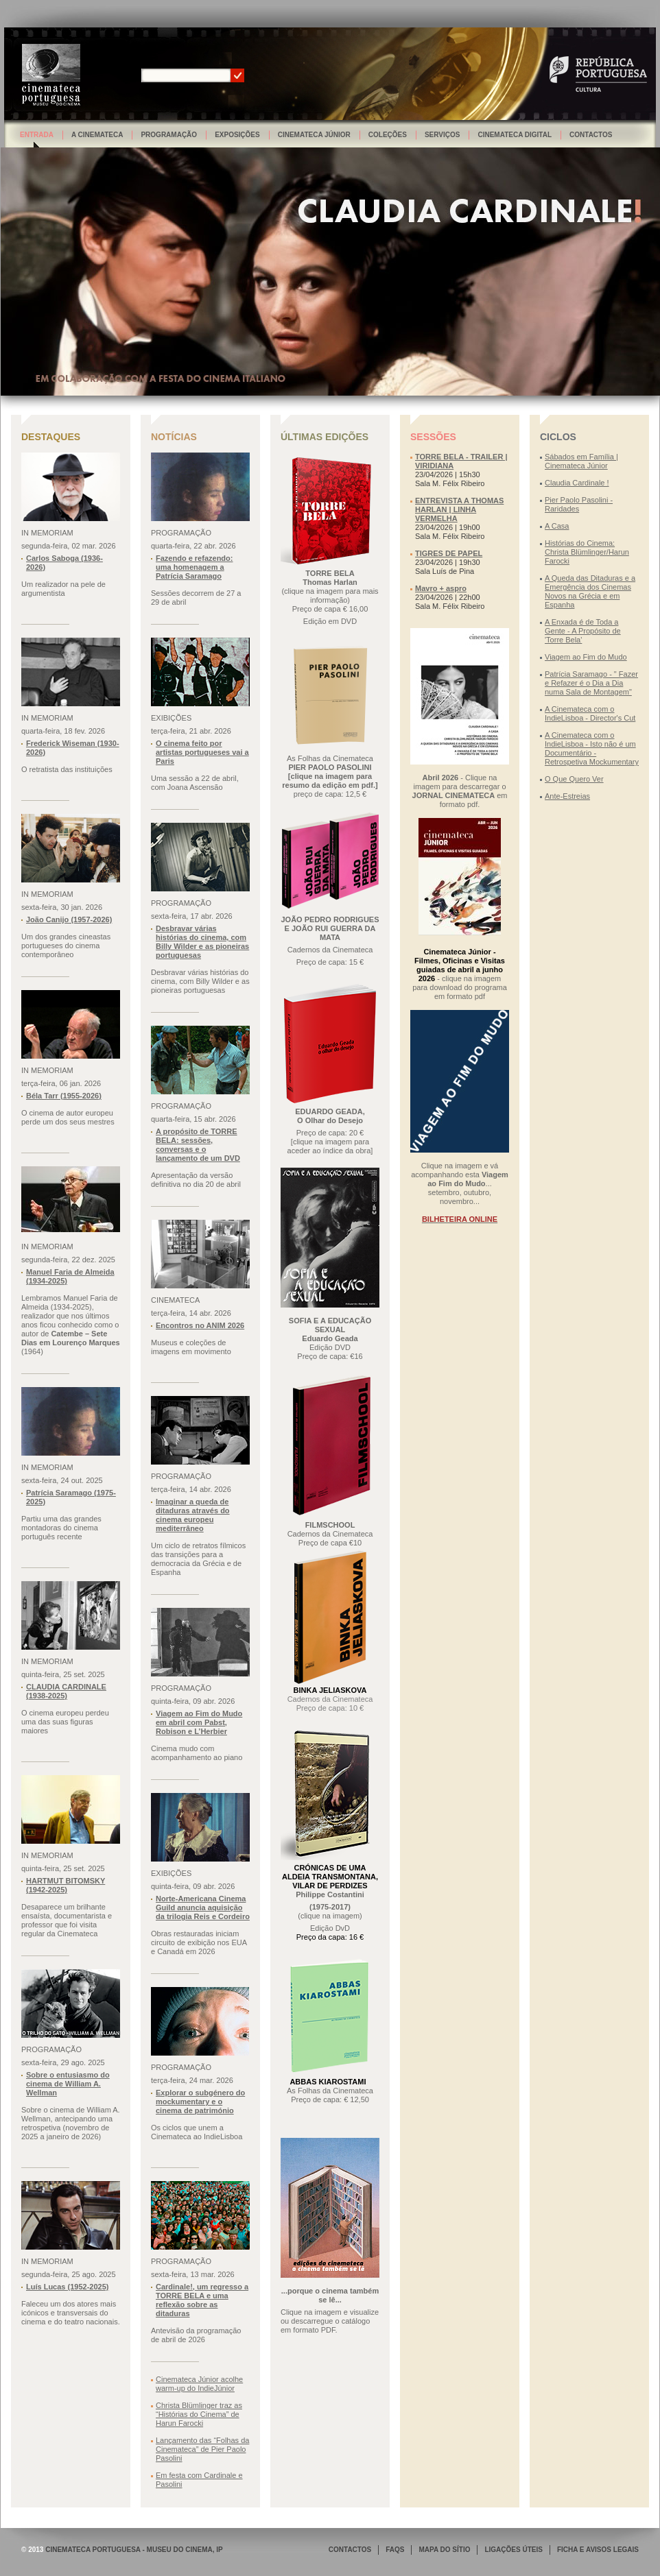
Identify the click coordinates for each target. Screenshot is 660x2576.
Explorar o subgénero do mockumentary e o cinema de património (200, 2102)
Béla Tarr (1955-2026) (64, 1096)
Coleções (387, 135)
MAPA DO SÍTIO (444, 2549)
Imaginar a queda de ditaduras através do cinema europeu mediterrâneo (193, 1514)
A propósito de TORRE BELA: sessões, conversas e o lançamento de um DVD (198, 1144)
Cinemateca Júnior (314, 135)
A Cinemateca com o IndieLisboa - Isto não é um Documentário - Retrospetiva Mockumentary (592, 748)
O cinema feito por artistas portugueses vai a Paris (202, 752)
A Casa (557, 526)
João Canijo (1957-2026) (69, 919)
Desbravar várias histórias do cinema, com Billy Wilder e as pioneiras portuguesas (202, 941)
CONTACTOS (350, 2549)
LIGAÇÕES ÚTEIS (513, 2549)
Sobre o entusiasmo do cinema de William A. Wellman (68, 2084)
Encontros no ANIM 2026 (200, 1325)
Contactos (590, 135)
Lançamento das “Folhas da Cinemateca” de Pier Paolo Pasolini (202, 2449)
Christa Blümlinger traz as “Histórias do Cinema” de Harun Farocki (199, 2414)
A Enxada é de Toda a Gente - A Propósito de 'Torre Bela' (583, 631)
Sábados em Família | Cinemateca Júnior (581, 461)
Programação (169, 135)
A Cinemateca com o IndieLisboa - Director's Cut (590, 713)
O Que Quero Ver (574, 779)
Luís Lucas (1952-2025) (67, 2287)
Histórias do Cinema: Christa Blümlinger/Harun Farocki (587, 552)
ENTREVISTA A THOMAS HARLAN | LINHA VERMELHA (459, 509)
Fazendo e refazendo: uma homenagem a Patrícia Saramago (194, 567)
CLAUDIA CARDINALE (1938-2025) (66, 1691)
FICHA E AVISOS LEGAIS (598, 2549)
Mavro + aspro (441, 588)
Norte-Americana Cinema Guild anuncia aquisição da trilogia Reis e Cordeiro (203, 1907)
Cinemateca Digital (515, 135)
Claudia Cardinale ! (577, 483)
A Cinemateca (97, 135)
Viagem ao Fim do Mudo (586, 657)
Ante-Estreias (567, 796)
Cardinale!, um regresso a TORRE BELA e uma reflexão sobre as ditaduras (202, 2300)
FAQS (395, 2549)
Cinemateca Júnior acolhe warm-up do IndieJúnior (199, 2383)
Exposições (237, 135)
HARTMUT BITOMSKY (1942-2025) (65, 1885)
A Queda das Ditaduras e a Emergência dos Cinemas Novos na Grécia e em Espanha (590, 591)
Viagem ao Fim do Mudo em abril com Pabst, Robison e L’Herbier (199, 1722)
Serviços (442, 135)
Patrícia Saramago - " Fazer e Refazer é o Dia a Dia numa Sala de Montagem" (591, 683)
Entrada (37, 135)
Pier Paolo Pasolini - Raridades (579, 504)
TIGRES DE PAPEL (448, 553)
